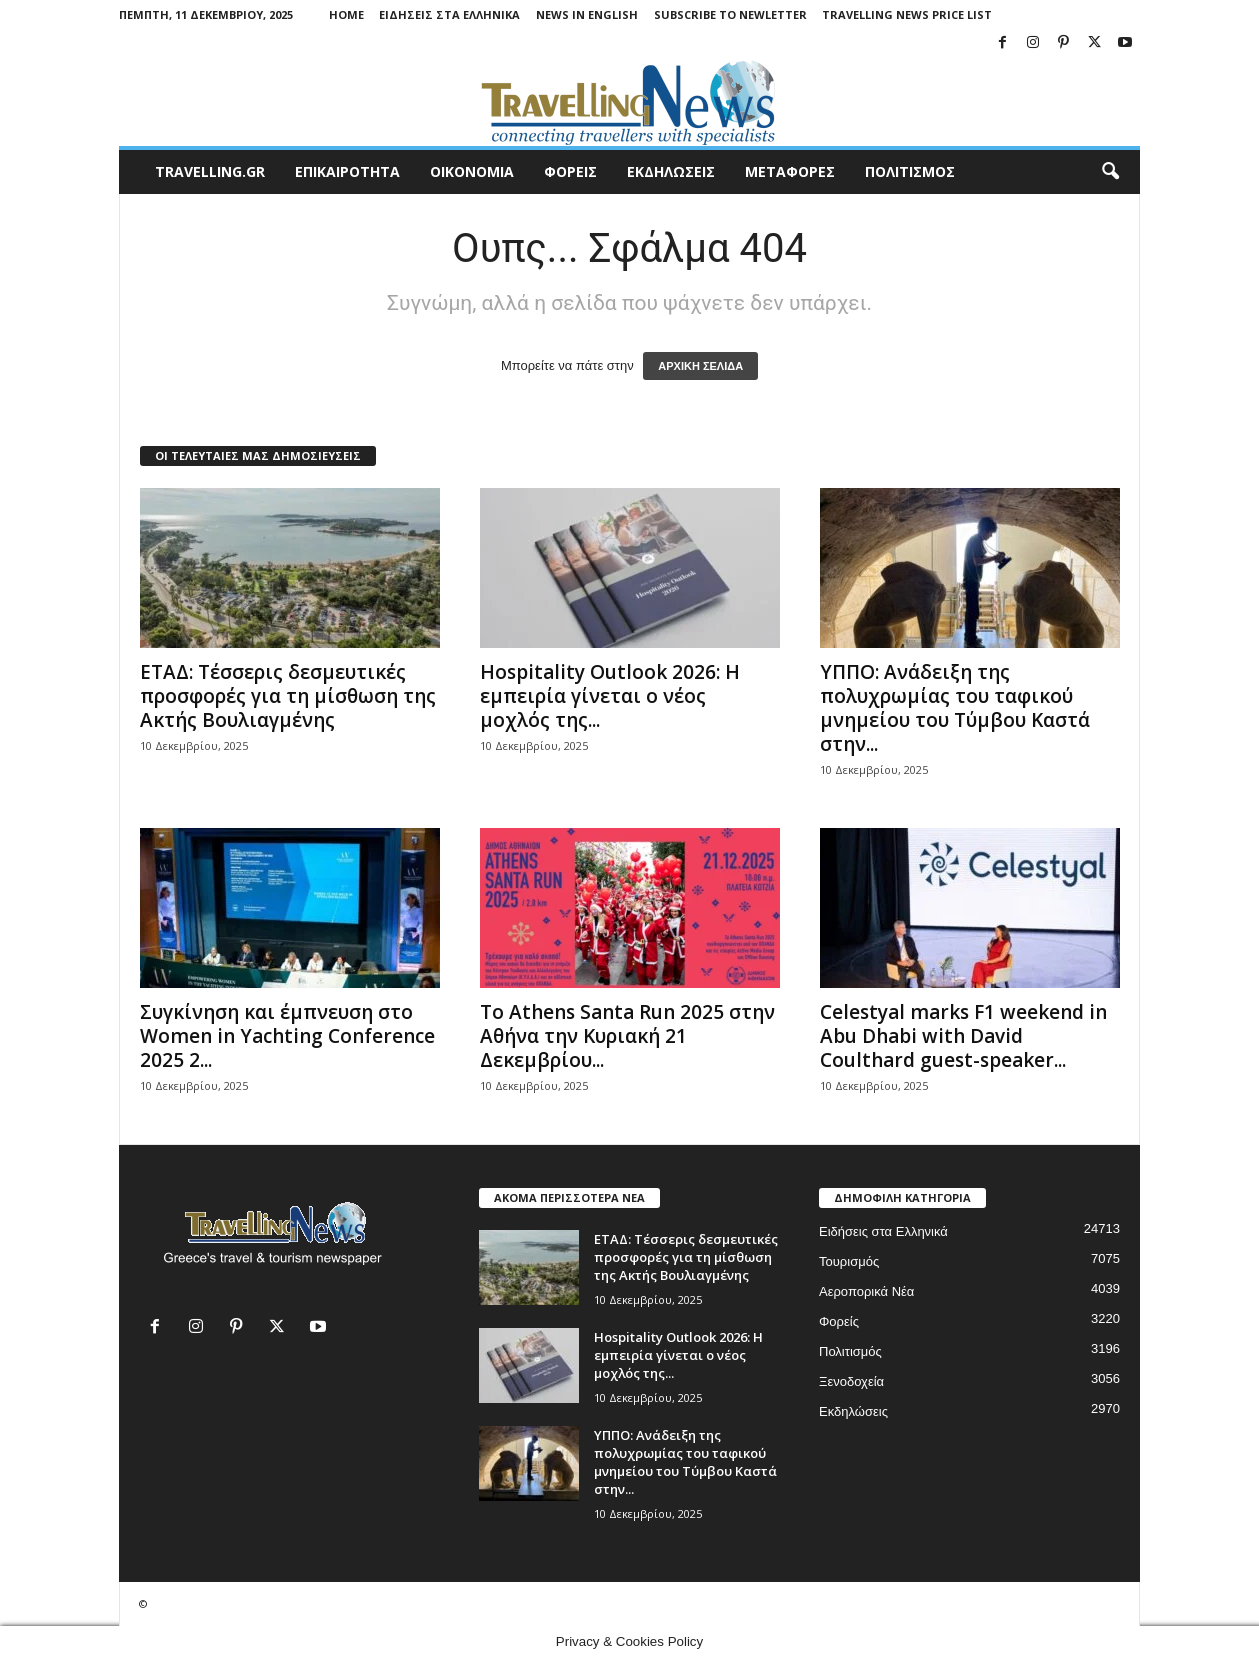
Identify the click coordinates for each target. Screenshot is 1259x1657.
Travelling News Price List (907, 14)
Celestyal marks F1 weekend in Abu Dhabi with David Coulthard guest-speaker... (963, 1036)
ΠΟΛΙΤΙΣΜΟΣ (910, 171)
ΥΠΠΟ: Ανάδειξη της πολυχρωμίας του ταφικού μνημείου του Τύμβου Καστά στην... (955, 708)
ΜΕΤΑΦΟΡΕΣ (790, 171)
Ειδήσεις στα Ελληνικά (449, 14)
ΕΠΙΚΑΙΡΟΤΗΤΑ (347, 171)
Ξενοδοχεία (851, 1381)
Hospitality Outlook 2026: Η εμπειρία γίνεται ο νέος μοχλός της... (610, 696)
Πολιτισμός (850, 1351)
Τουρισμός (849, 1261)
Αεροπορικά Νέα (866, 1291)
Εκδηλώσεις (853, 1411)
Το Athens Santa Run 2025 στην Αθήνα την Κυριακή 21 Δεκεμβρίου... (627, 1036)
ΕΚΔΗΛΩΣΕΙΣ (671, 171)
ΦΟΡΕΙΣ (570, 171)
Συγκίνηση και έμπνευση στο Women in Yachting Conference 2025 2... (287, 1036)
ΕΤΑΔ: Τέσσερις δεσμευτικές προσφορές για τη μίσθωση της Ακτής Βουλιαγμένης (288, 696)
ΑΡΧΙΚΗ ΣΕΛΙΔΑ (700, 366)
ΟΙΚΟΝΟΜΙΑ (472, 171)
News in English (587, 14)
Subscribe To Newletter (730, 14)
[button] (1110, 172)
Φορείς (839, 1321)
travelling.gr (210, 171)
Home (346, 14)
